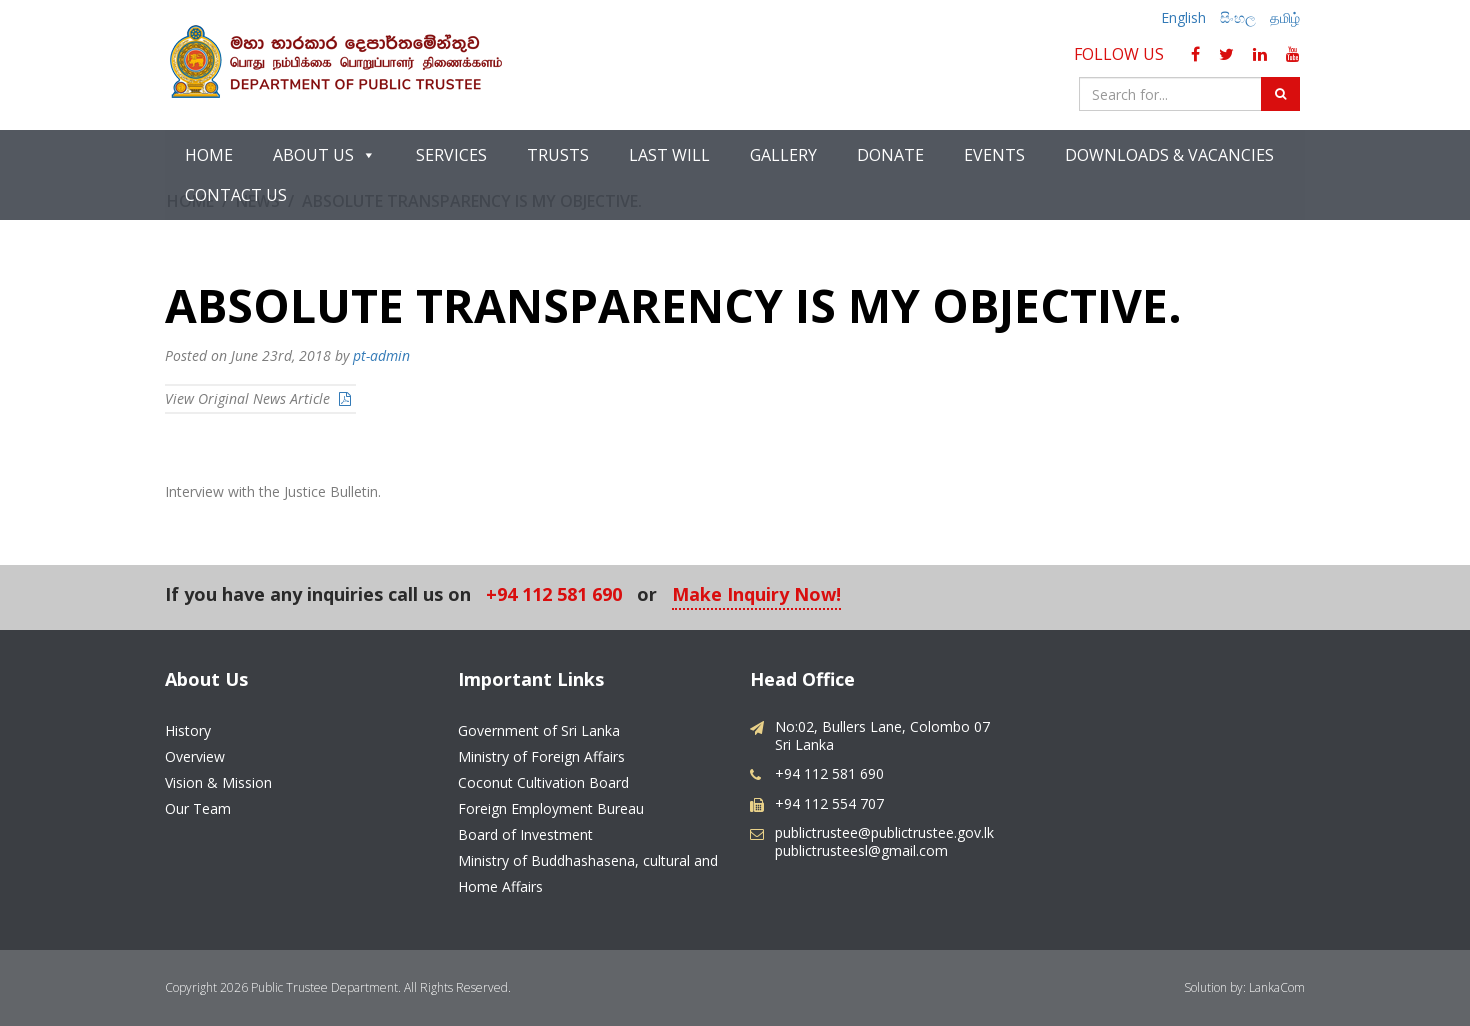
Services (451, 155)
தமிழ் (1285, 17)
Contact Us (236, 195)
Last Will (669, 155)
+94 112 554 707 (829, 803)
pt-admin (381, 355)
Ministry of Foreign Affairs (541, 756)
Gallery (783, 155)
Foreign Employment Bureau (551, 808)
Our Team (198, 808)
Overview (195, 756)
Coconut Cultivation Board (543, 782)
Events (994, 155)
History (188, 730)
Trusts (558, 155)
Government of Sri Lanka (539, 730)
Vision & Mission (218, 782)
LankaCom (1277, 987)
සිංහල (1238, 17)
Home (209, 155)
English (1183, 17)
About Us (324, 155)
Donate (890, 155)
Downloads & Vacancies (1169, 155)
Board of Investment (525, 834)
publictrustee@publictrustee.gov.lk (884, 832)
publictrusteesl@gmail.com (861, 850)
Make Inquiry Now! (756, 595)
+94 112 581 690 (554, 595)
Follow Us (1123, 54)
